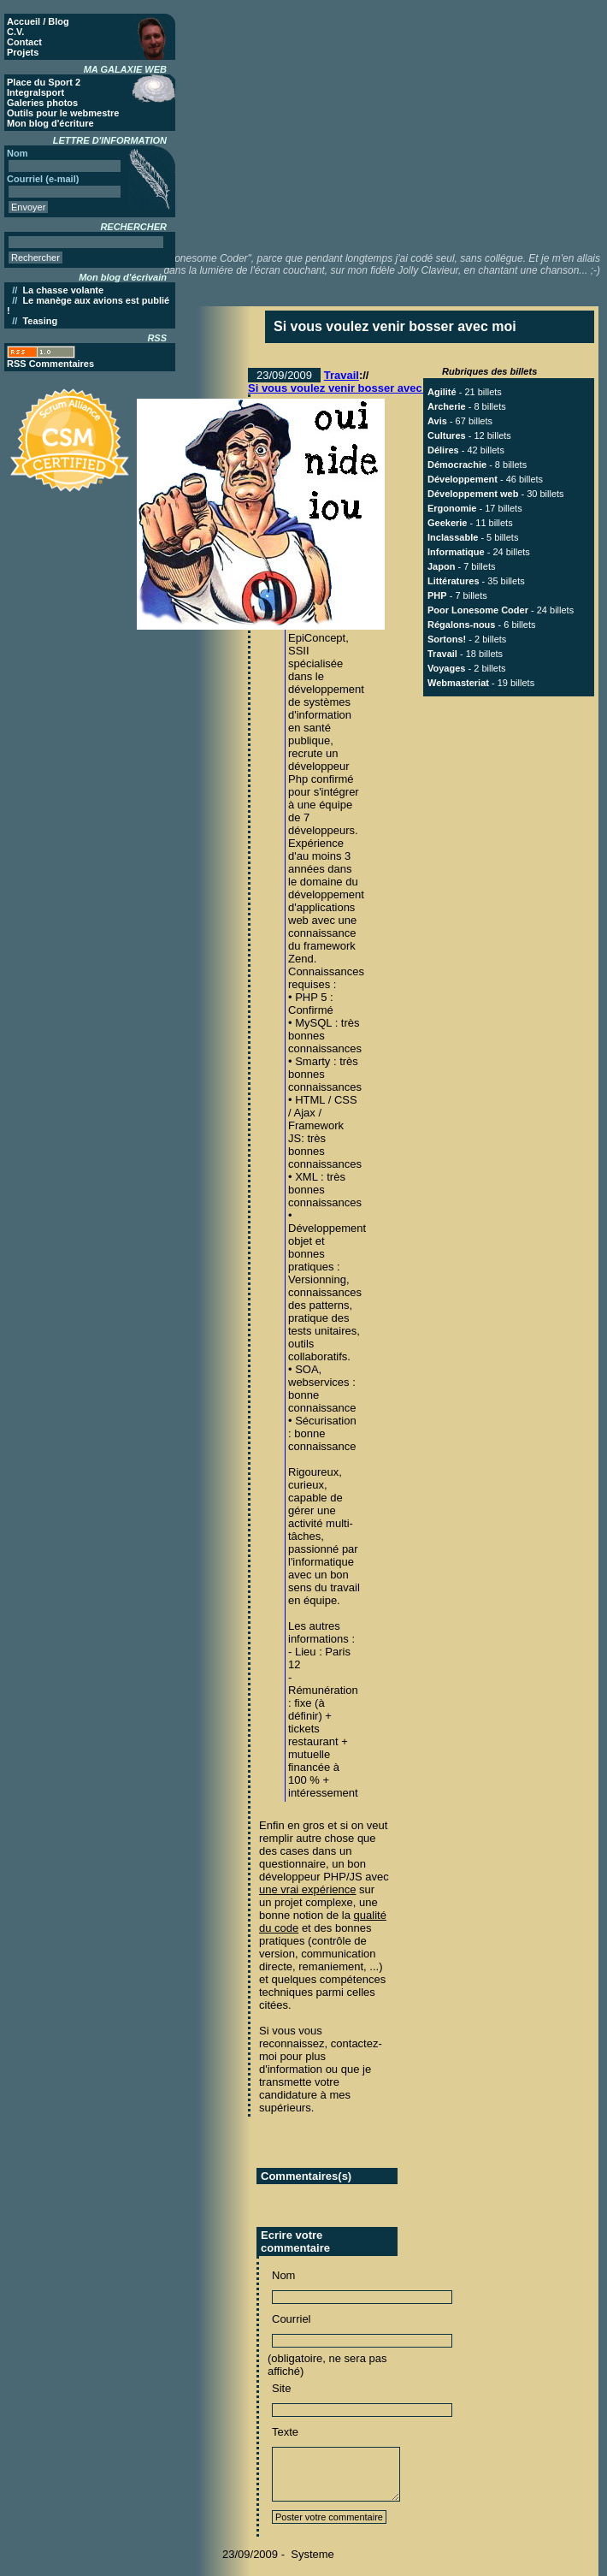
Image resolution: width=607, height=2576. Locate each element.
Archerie (446, 406)
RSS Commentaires (50, 363)
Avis (437, 421)
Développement (462, 479)
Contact (24, 42)
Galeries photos (42, 103)
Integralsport (35, 92)
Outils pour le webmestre (63, 113)
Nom (283, 2275)
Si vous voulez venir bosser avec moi (346, 388)
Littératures (453, 581)
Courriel (291, 2318)
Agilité (442, 392)
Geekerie (447, 523)
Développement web (472, 494)
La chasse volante (62, 290)
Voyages (446, 668)
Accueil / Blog (38, 21)
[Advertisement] (402, 124)
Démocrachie (456, 464)
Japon (441, 566)
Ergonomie (451, 508)
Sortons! (446, 639)
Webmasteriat (458, 683)
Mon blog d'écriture (50, 123)
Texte (285, 2431)
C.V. (15, 32)
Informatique (456, 552)
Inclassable (452, 537)
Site (281, 2388)
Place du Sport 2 (43, 82)
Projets (22, 52)
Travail (341, 375)
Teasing (39, 321)
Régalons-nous (461, 624)
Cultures (446, 435)
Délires (443, 450)
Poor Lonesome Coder (477, 610)
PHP (437, 595)
